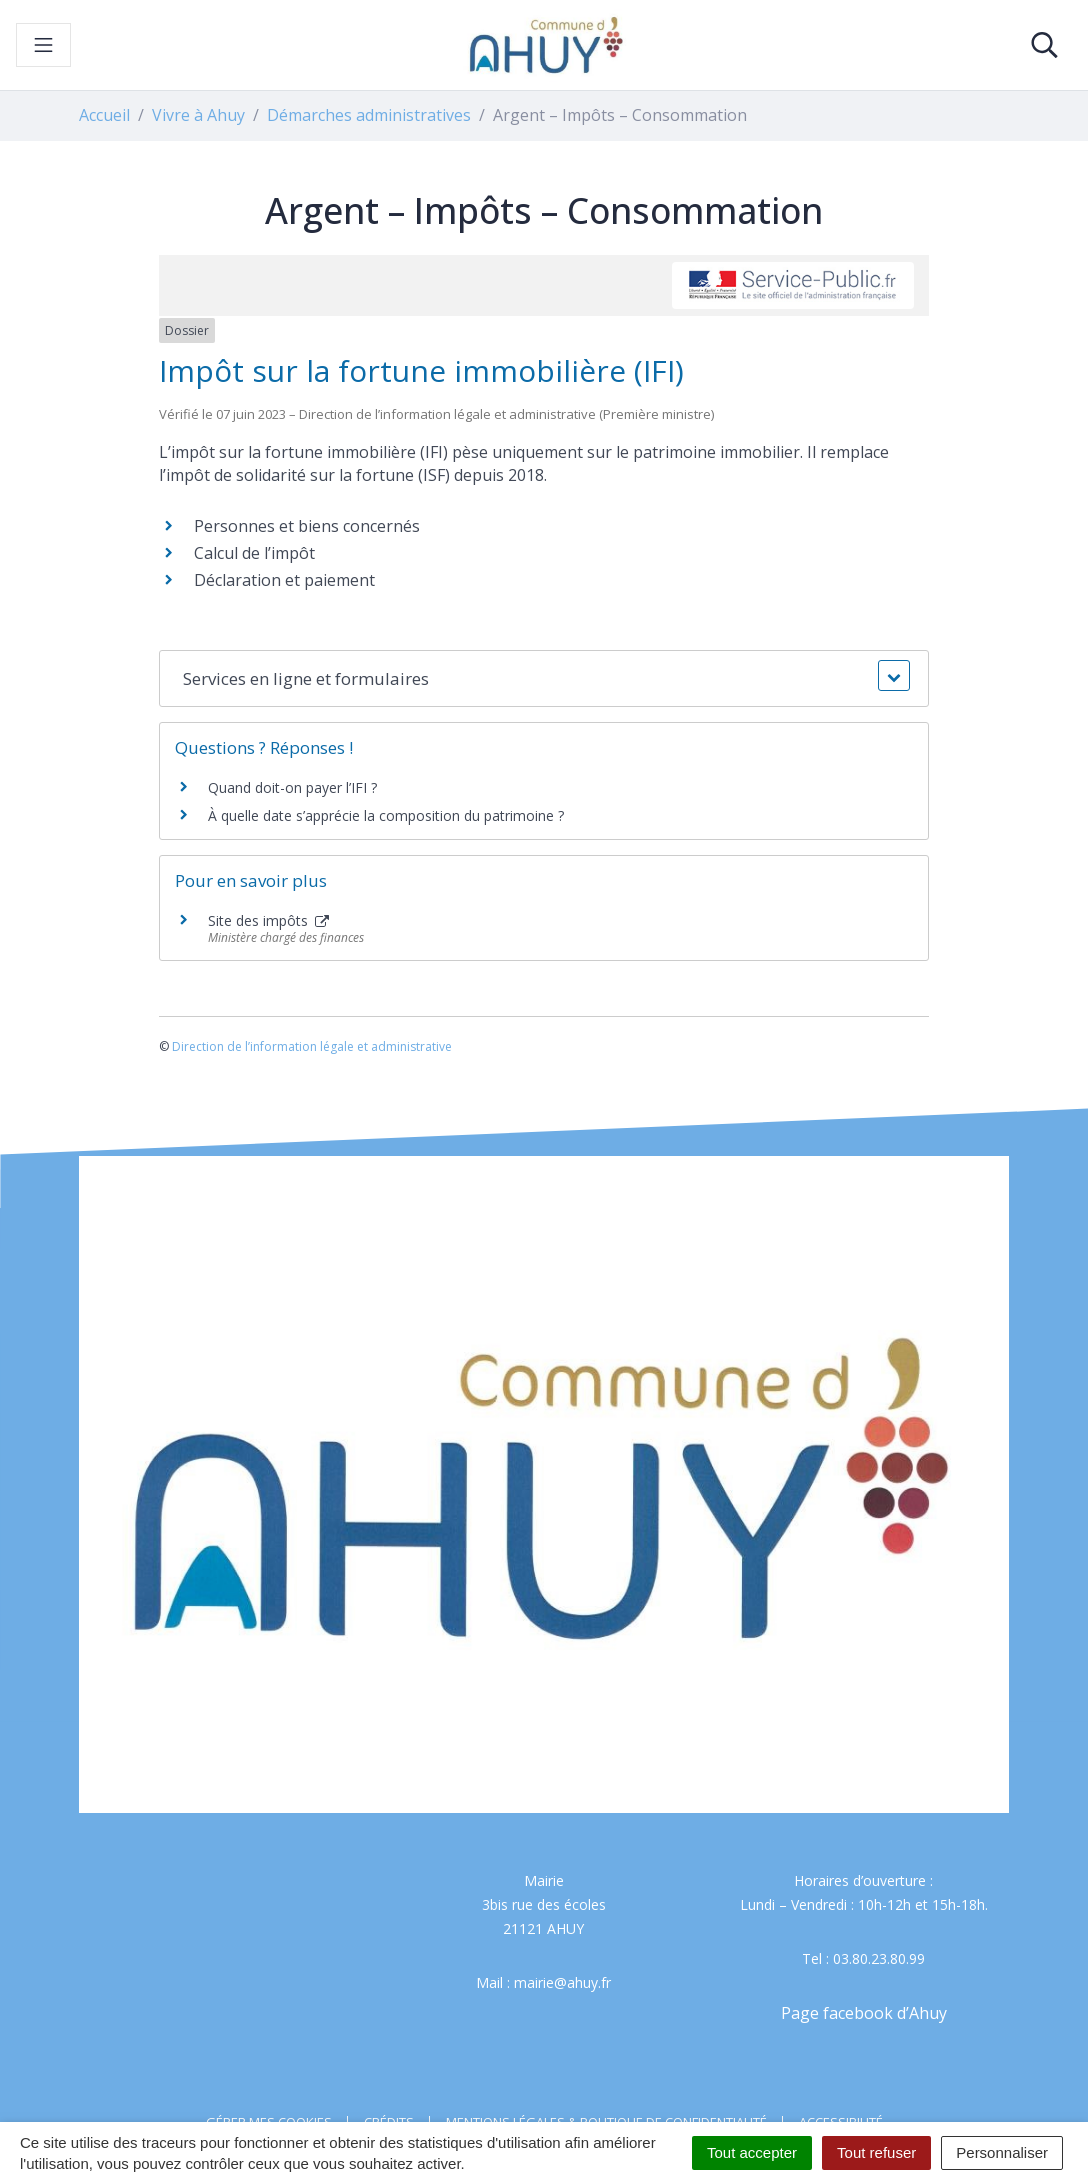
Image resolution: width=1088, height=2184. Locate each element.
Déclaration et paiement (284, 580)
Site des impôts (268, 920)
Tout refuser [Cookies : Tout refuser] (876, 2152)
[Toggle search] (1044, 45)
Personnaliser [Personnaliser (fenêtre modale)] (1002, 2152)
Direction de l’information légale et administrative (312, 1046)
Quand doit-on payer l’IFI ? (292, 787)
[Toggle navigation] (43, 45)
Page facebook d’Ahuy (864, 2013)
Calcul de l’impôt (254, 553)
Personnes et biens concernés (307, 526)
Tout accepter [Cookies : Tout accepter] (752, 2152)
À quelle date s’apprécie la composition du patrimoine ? (386, 815)
